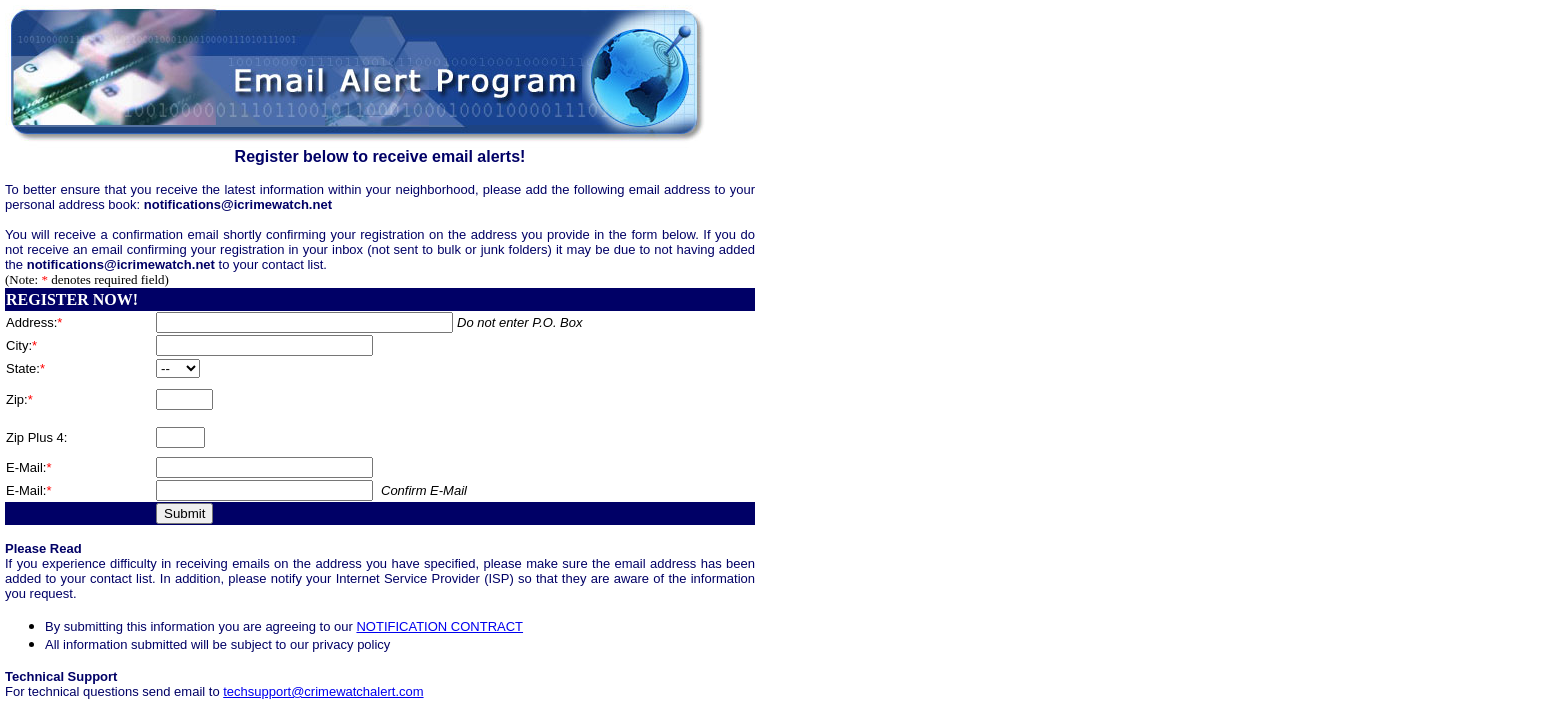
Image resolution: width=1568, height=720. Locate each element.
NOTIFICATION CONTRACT (439, 626)
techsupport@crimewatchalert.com (323, 691)
